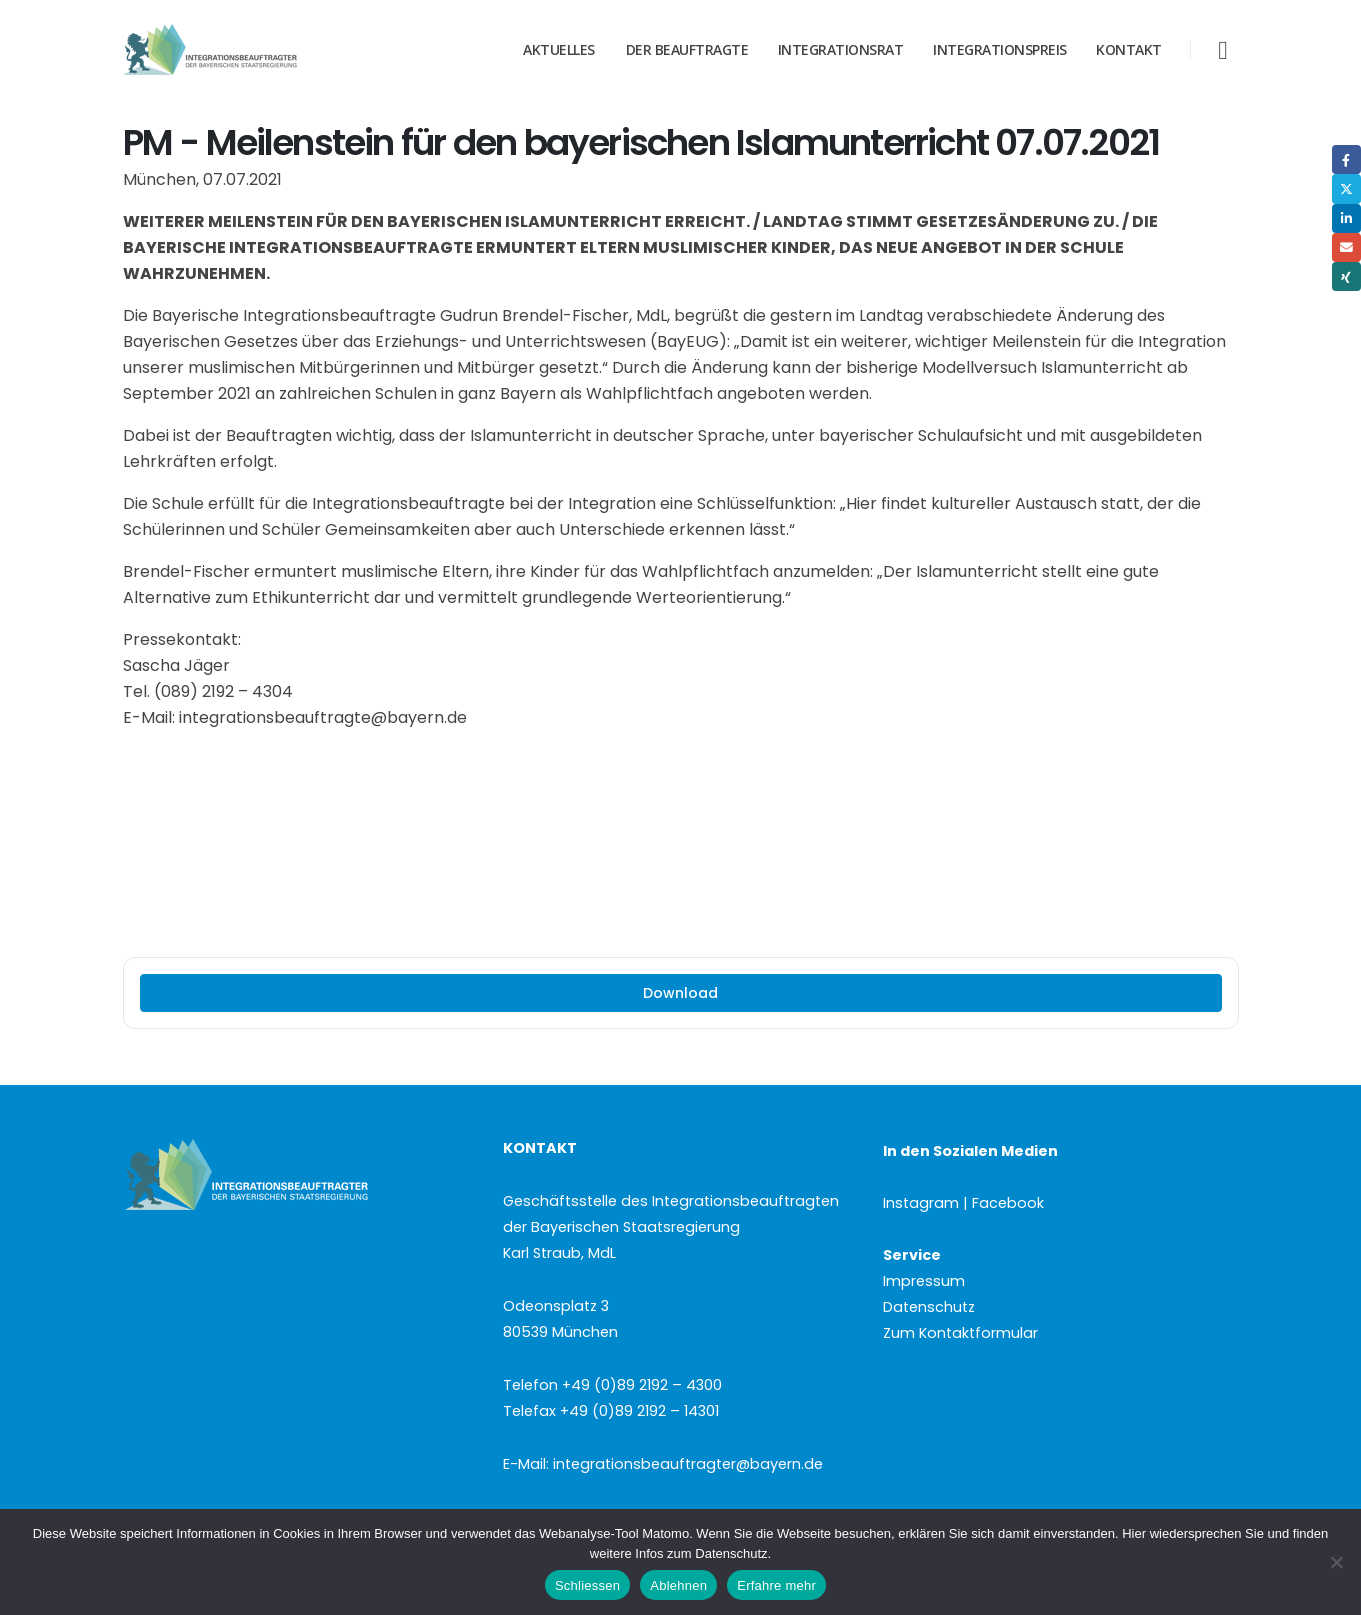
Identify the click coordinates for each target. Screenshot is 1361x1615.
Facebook (1346, 159)
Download (680, 993)
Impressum (924, 1281)
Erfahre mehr (776, 1585)
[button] (1222, 50)
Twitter (1346, 188)
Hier (1134, 1533)
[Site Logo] (248, 50)
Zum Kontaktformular (960, 1333)
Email (1346, 247)
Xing (1346, 276)
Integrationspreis (1000, 49)
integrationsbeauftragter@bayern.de (688, 1464)
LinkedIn (1346, 218)
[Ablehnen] (1336, 1562)
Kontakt (1129, 49)
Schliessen (587, 1585)
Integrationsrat (841, 49)
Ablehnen (678, 1585)
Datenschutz (929, 1307)
